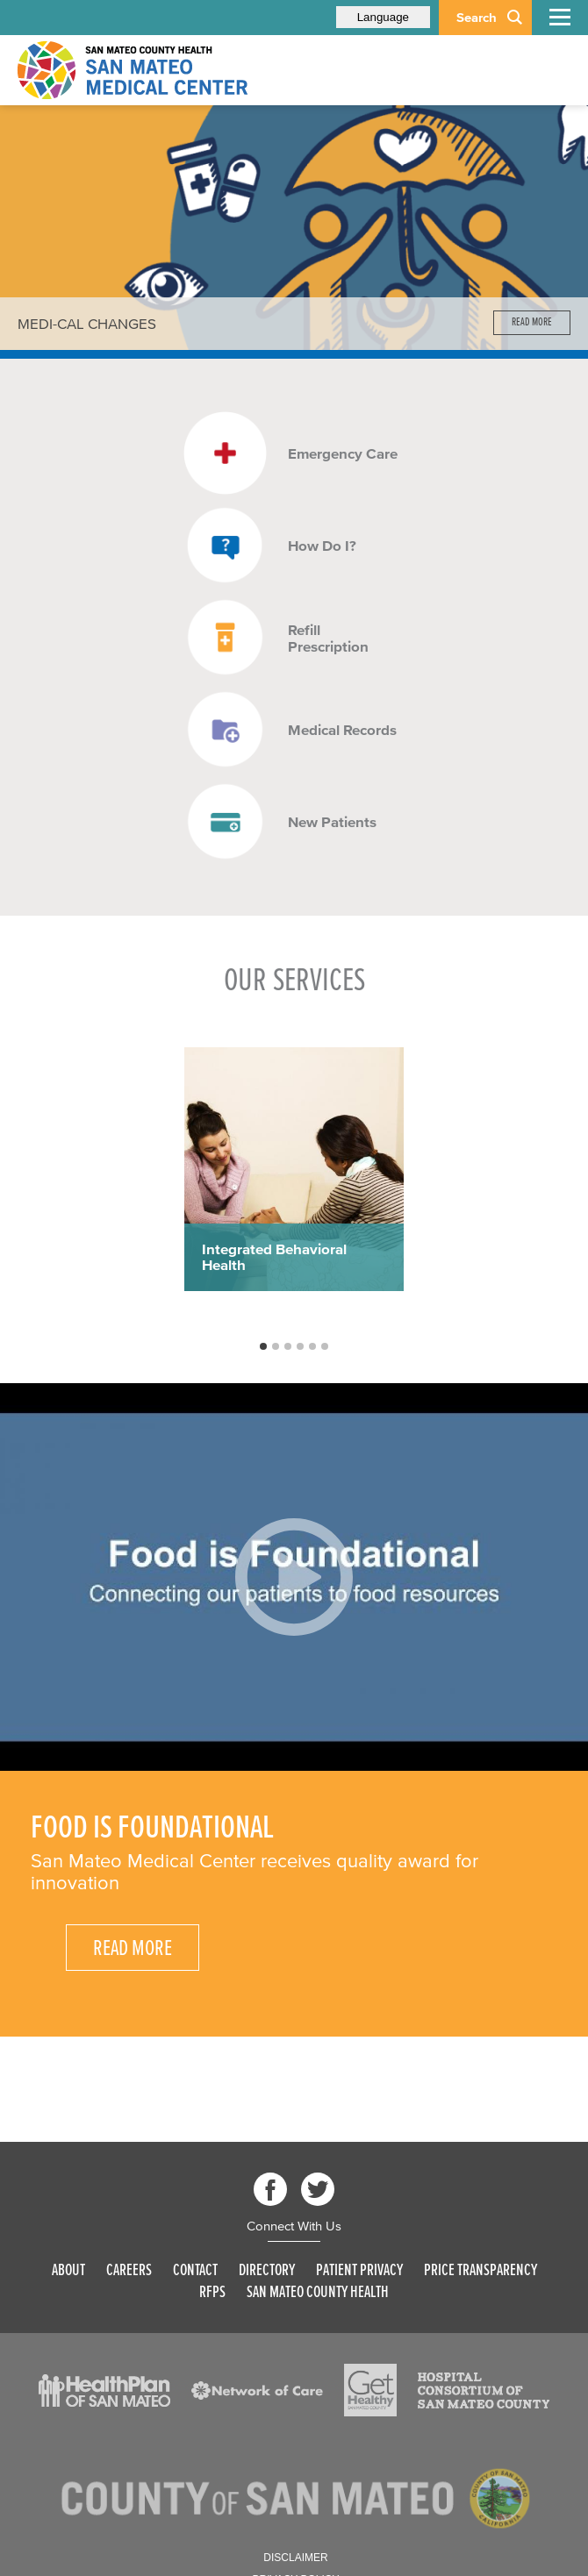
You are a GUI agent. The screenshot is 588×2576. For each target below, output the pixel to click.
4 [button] (301, 1347)
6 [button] (325, 1347)
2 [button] (276, 1347)
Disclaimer (295, 2557)
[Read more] (294, 227)
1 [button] (264, 1347)
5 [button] (313, 1347)
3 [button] (288, 1347)
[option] (294, 227)
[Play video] (294, 1577)
